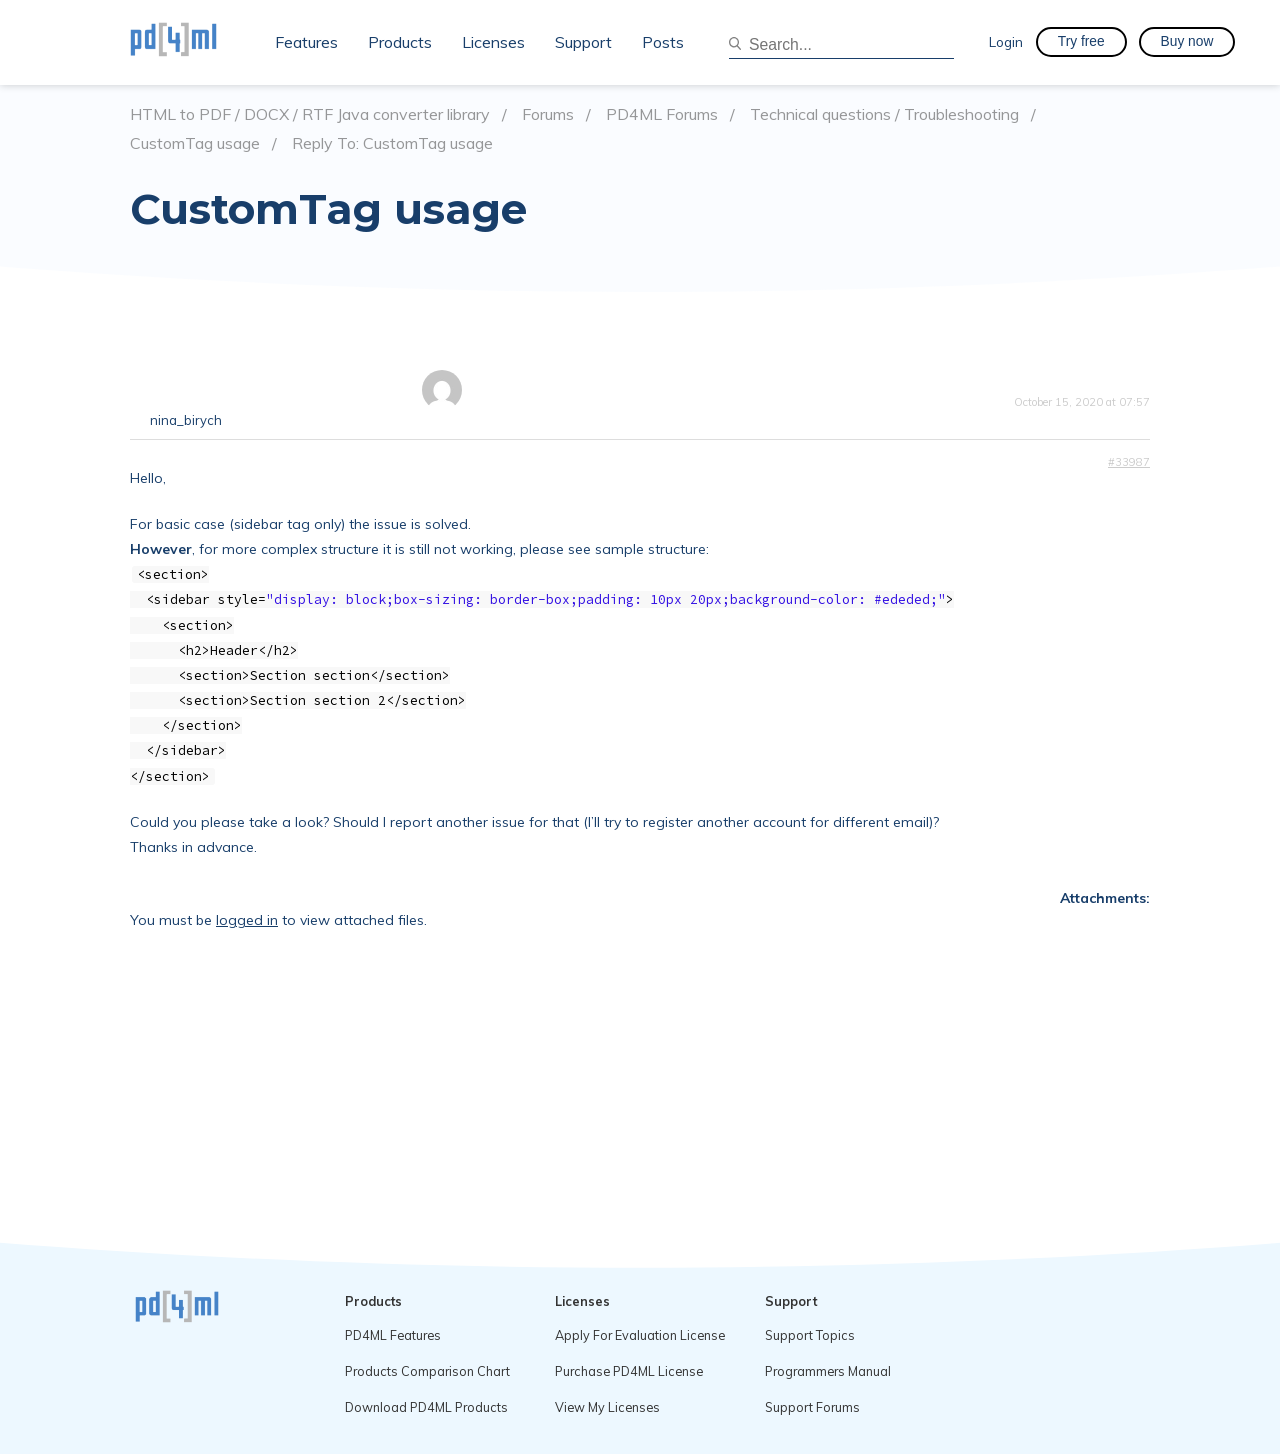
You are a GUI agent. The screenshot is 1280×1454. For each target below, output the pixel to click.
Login (1006, 41)
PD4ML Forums (662, 114)
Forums (548, 114)
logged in (247, 920)
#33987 (1129, 462)
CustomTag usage (195, 143)
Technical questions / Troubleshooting (884, 114)
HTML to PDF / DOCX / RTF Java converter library (310, 114)
